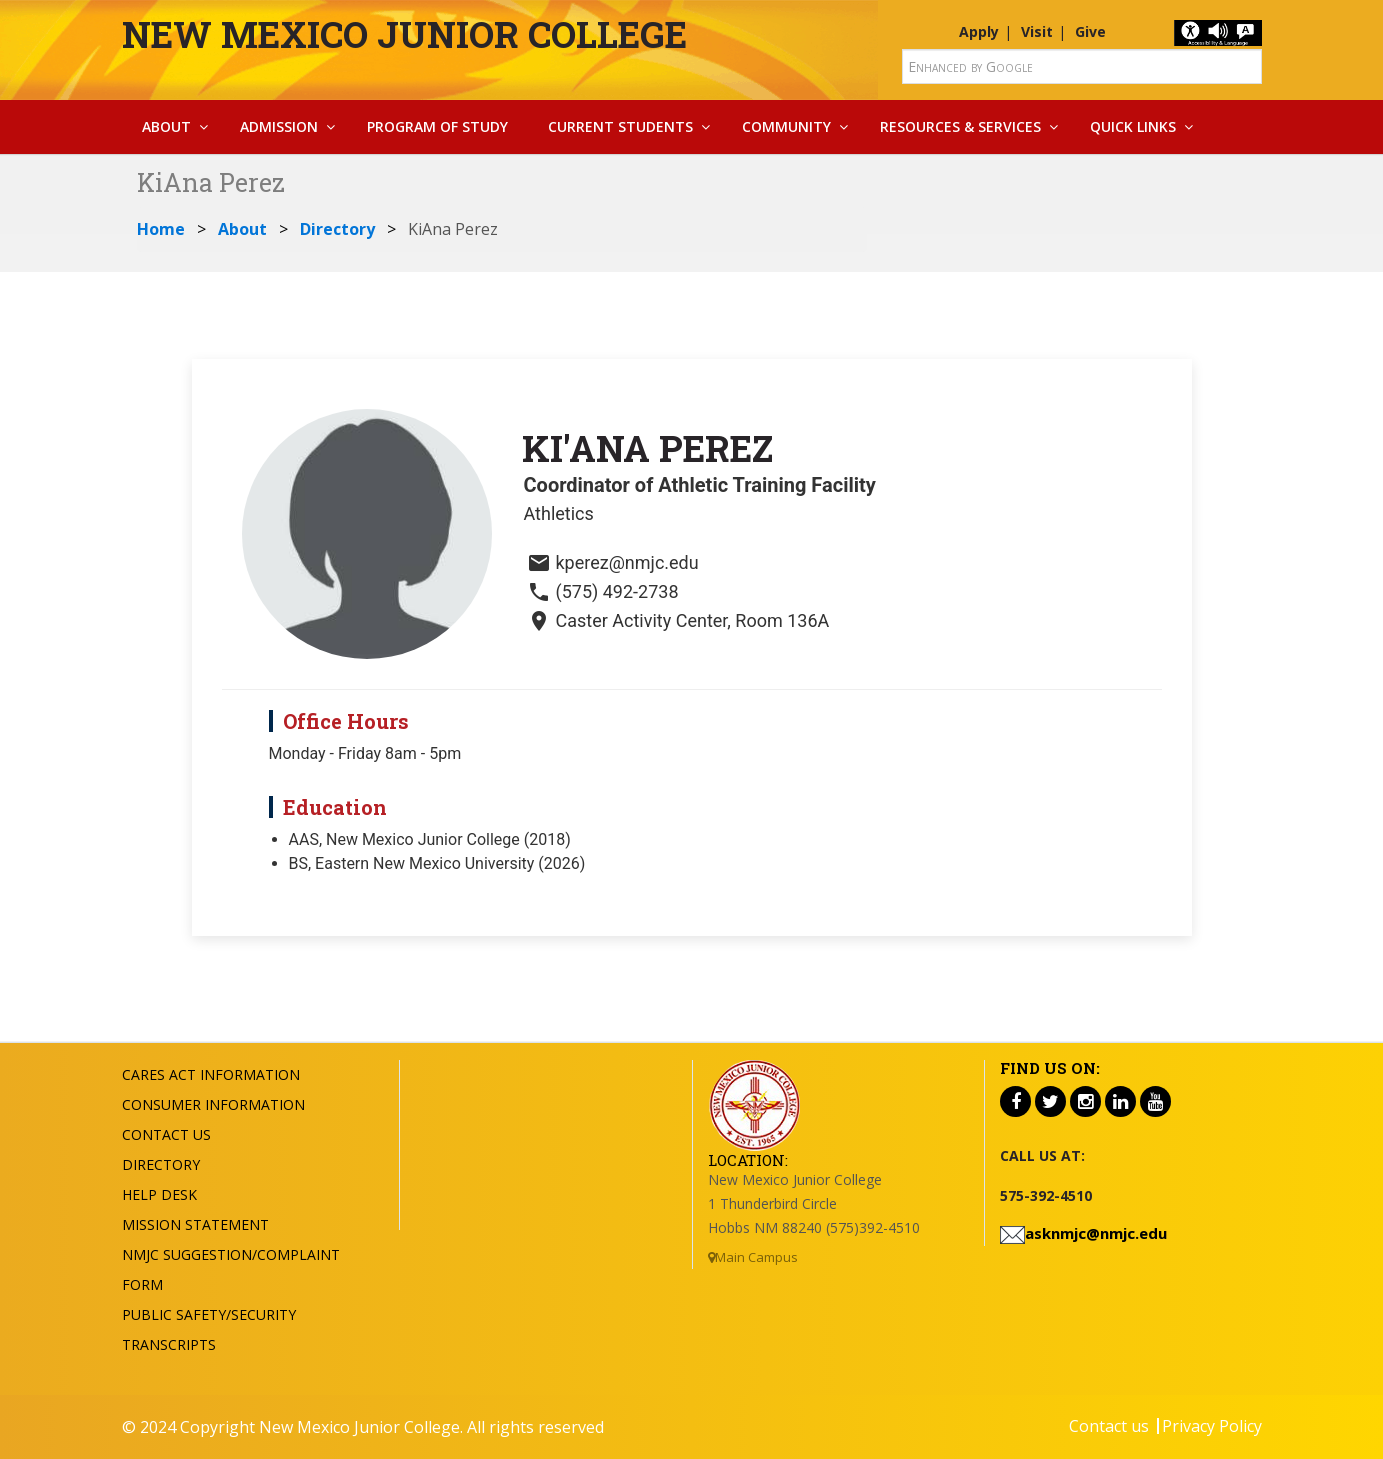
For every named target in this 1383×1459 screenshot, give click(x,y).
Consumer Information (213, 1104)
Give (1090, 31)
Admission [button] (279, 126)
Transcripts (169, 1344)
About (242, 229)
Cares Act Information (211, 1074)
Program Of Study (437, 126)
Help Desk (159, 1194)
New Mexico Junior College (404, 34)
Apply (979, 31)
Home (161, 229)
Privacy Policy (1212, 1426)
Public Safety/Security (209, 1314)
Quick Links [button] (1133, 126)
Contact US (166, 1134)
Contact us (1109, 1426)
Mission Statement (195, 1224)
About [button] (166, 126)
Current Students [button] (620, 126)
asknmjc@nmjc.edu (1096, 1233)
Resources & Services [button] (960, 126)
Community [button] (786, 126)
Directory (337, 229)
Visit (1037, 31)
